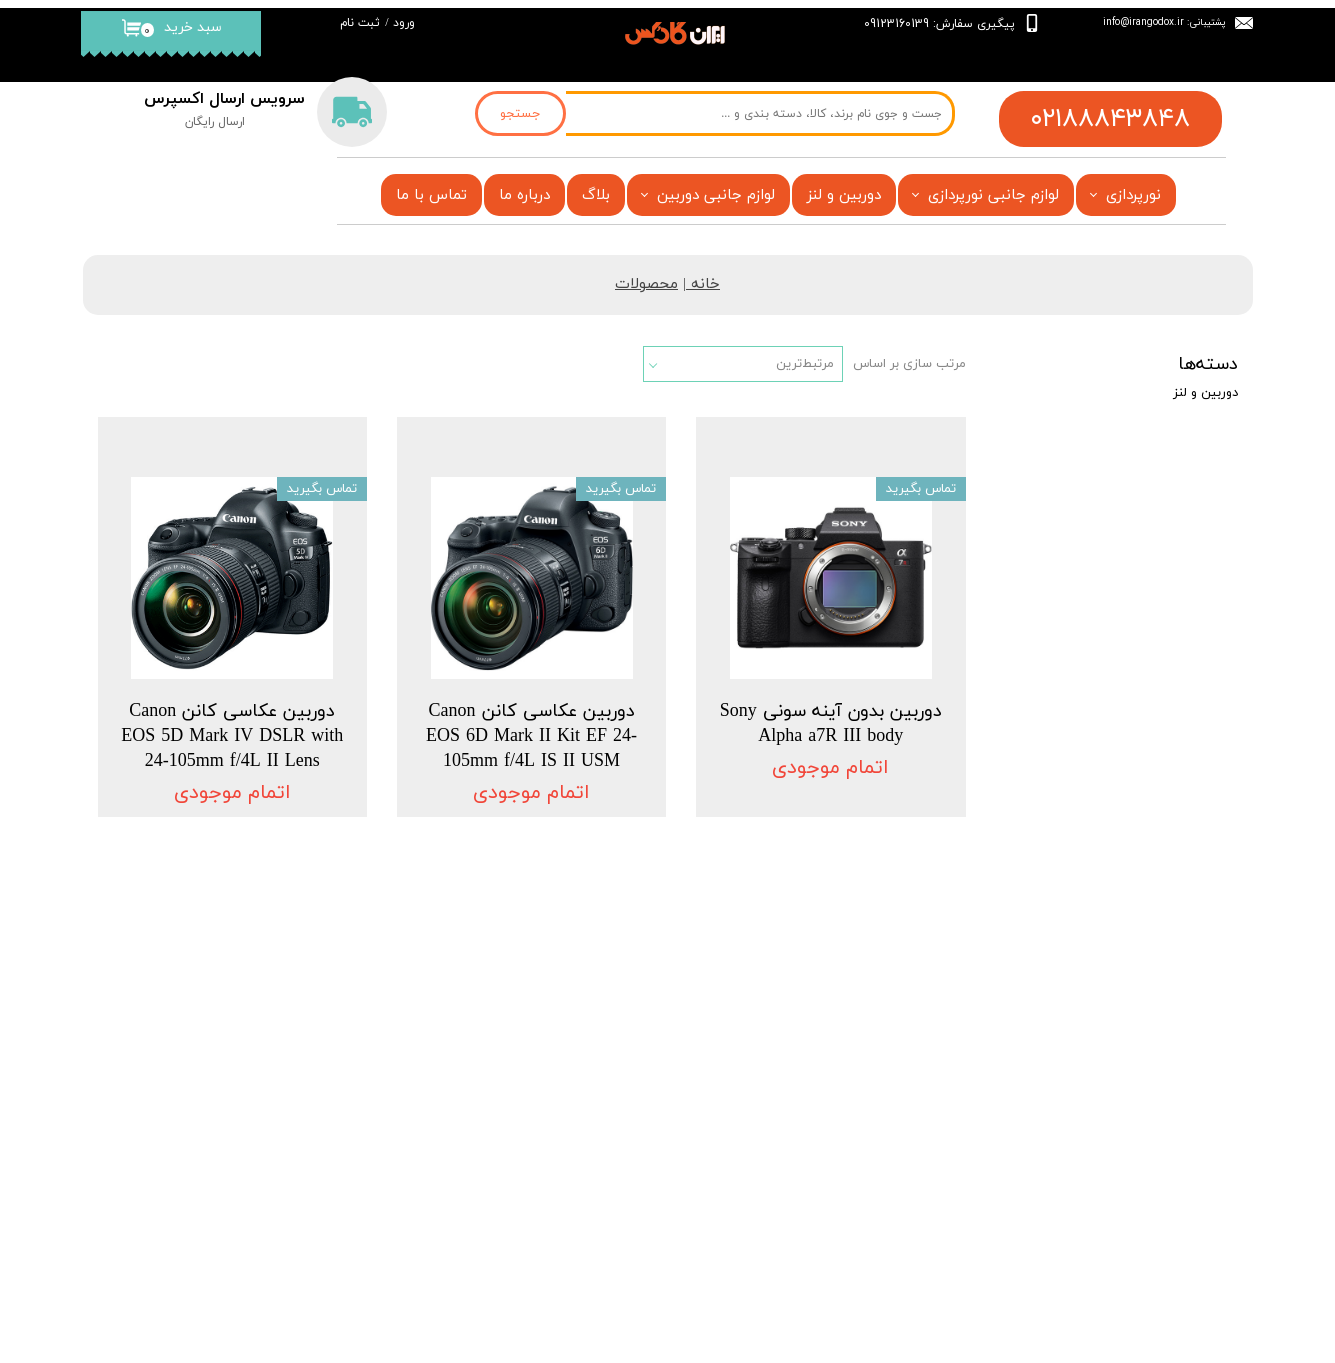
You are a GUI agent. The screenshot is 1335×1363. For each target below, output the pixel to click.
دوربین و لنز (844, 195)
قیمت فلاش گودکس (583, 1146)
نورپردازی (1133, 195)
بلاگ (596, 195)
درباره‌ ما (330, 1072)
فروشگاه (618, 1027)
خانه (705, 284)
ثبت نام (360, 23)
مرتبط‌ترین (805, 364)
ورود (404, 23)
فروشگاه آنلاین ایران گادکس (548, 1319)
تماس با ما (431, 195)
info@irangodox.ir (1143, 21)
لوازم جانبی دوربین (716, 195)
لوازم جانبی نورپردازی (993, 195)
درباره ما (524, 195)
